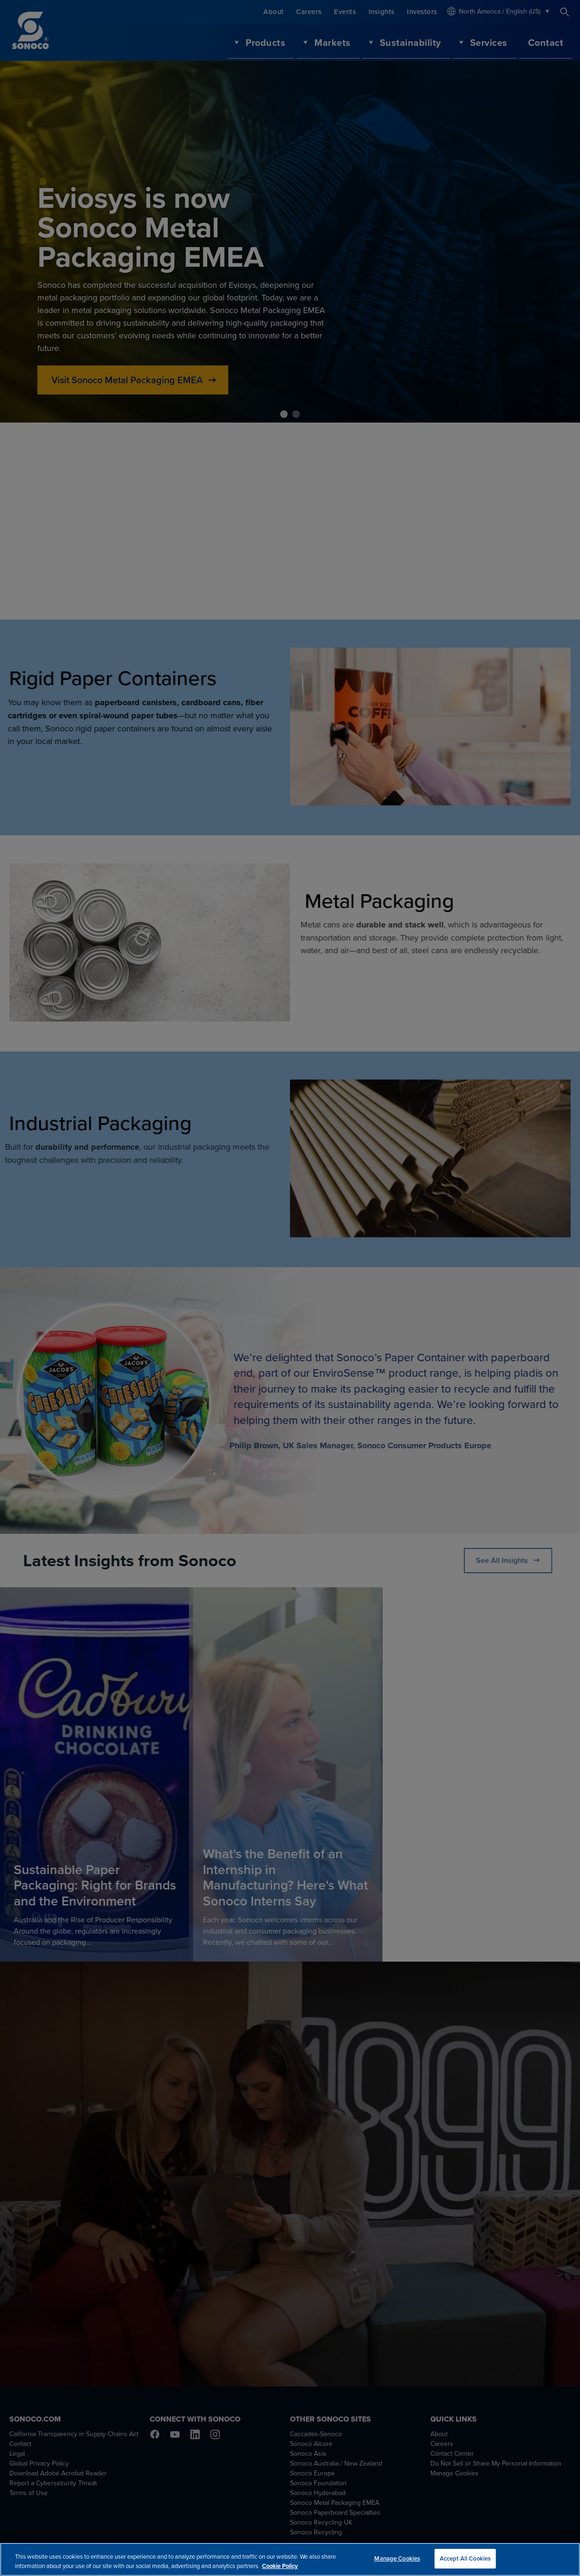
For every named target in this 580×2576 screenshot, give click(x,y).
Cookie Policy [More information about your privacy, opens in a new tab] (280, 2567)
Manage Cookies (397, 2559)
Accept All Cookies (465, 2559)
